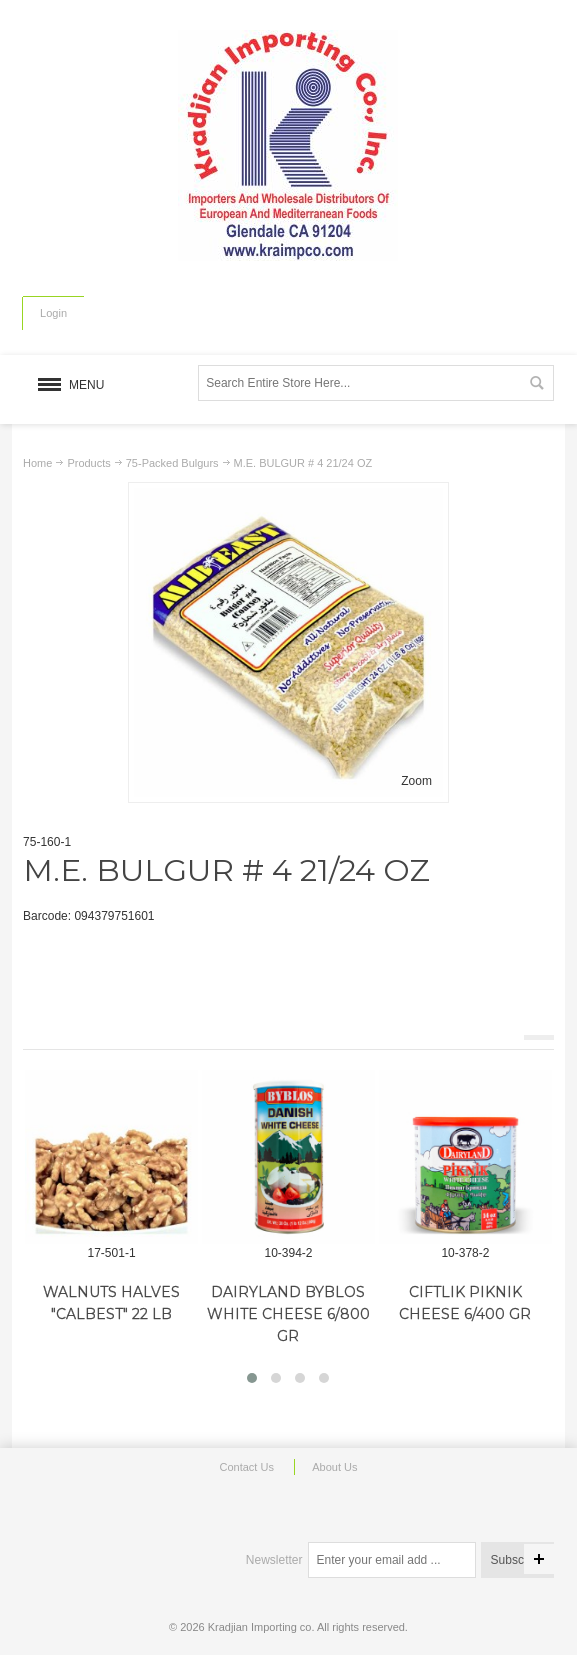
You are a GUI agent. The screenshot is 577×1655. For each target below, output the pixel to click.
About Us (334, 1467)
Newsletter (274, 1560)
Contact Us (246, 1467)
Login (53, 313)
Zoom (416, 781)
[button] (252, 1378)
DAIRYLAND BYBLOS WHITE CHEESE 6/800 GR (288, 1314)
